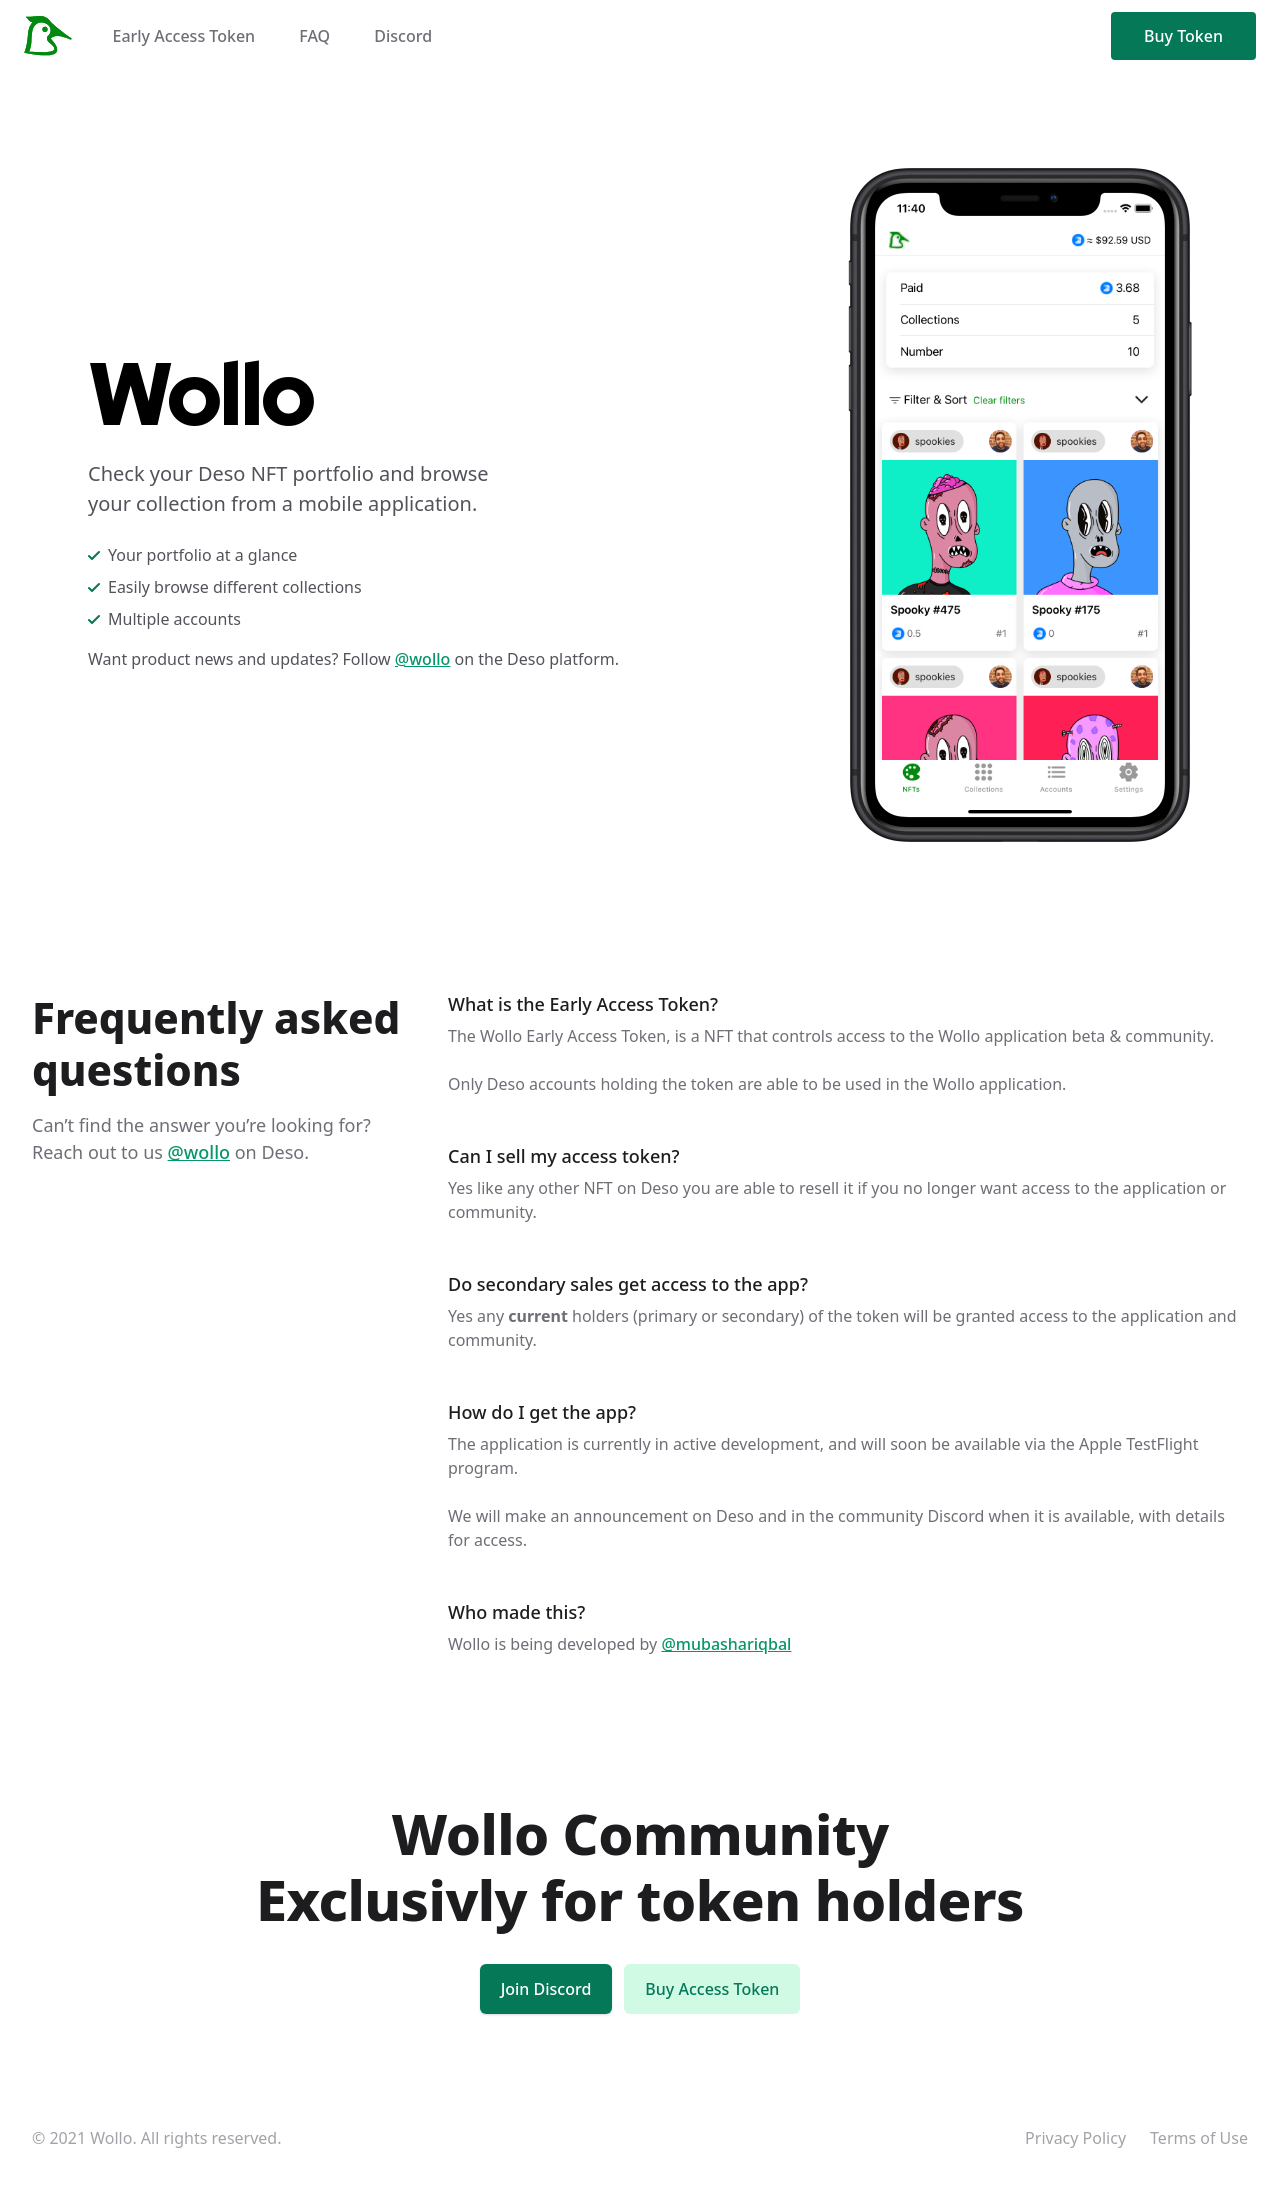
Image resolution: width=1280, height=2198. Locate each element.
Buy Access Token (712, 1989)
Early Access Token (183, 36)
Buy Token (1183, 36)
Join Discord (546, 1989)
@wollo (423, 659)
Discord (403, 36)
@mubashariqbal (726, 1644)
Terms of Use (1199, 2138)
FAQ (314, 36)
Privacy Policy (1075, 2138)
